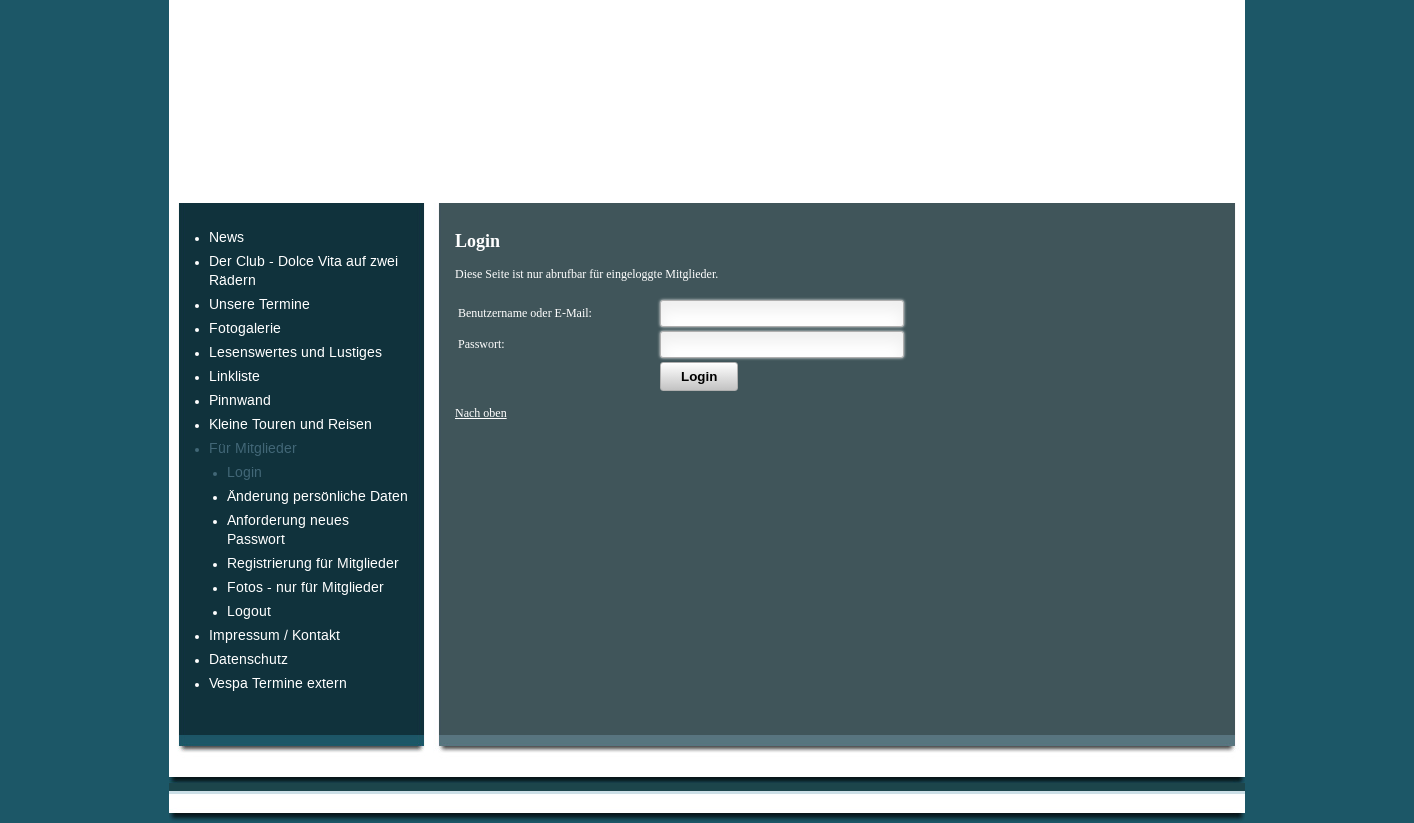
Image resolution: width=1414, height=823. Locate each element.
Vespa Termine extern (278, 683)
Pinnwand (240, 400)
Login (244, 472)
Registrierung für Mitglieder (313, 563)
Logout (249, 611)
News (226, 237)
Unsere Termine (259, 304)
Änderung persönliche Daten (317, 496)
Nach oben (481, 413)
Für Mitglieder (253, 448)
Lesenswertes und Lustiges (295, 352)
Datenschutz (248, 659)
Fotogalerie (245, 328)
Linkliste (234, 376)
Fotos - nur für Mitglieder (305, 587)
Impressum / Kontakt (274, 635)
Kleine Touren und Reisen (290, 424)
